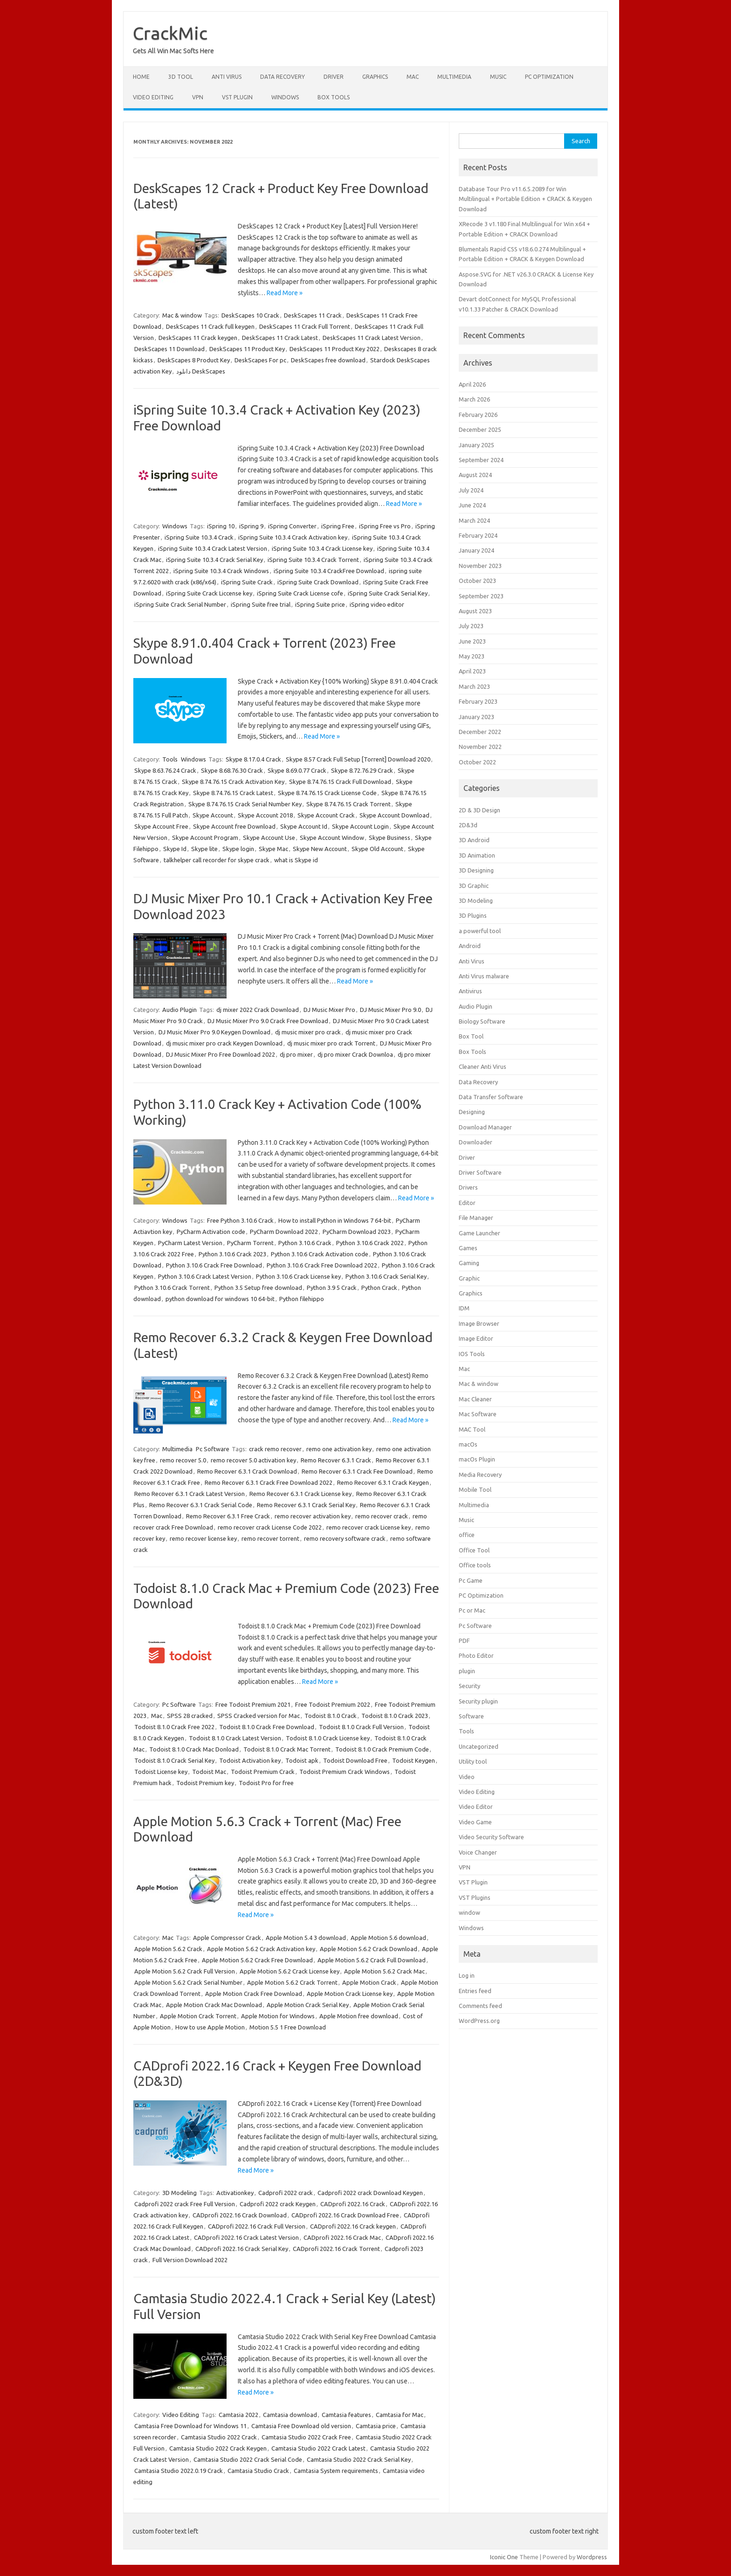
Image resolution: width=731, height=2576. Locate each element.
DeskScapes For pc (260, 360)
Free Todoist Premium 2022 (332, 1704)
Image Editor (476, 1338)
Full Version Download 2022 (190, 2260)
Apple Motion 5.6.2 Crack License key (289, 1971)
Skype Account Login (360, 826)
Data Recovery (282, 77)
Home (141, 77)
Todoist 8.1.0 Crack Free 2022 (174, 1727)
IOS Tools (472, 1353)
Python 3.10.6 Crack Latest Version (204, 1276)
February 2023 (478, 701)
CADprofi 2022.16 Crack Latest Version (246, 2237)
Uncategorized (478, 1746)
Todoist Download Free (355, 1760)
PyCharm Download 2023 (357, 1231)
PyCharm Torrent (250, 1243)
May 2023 (471, 656)
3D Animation (477, 855)
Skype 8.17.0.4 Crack (253, 759)
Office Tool (474, 1550)
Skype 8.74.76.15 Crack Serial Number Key (245, 804)
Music (498, 77)
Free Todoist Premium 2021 (252, 1704)
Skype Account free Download (234, 826)
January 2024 (476, 550)
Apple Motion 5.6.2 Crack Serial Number (188, 1982)
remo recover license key (203, 1538)
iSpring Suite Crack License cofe (300, 593)
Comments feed (480, 2005)
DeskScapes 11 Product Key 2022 (334, 349)
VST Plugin (237, 97)
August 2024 (475, 474)
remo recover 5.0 (183, 1460)
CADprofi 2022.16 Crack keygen (353, 2226)
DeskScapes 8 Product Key (194, 360)
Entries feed (475, 1990)
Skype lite (204, 848)
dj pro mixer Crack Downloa (355, 1054)
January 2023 (476, 716)
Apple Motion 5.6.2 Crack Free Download (257, 1960)
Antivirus (470, 991)
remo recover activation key (313, 1516)
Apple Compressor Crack (227, 1937)
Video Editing (153, 97)
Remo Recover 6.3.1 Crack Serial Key (306, 1505)
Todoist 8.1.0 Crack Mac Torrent (287, 1749)
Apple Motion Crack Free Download (253, 1993)
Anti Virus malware (484, 976)
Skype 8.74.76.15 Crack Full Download (340, 781)
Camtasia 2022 (238, 2414)
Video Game (475, 1822)
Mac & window (182, 315)
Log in (467, 1975)
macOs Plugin (477, 1459)
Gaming (469, 1263)
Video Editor (476, 1806)
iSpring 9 (251, 526)
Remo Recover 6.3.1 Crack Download (247, 1471)
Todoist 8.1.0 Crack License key (328, 1738)
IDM (464, 1308)
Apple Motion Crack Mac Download (214, 2004)
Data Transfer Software (491, 1097)
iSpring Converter (292, 526)
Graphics (375, 77)
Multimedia (454, 77)
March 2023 (474, 686)
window (469, 1912)
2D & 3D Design (479, 810)
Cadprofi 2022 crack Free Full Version (184, 2204)
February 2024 (478, 535)
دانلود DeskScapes (200, 371)
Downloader (475, 1142)
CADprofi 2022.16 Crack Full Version (256, 2226)
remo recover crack (381, 1516)
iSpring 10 (220, 526)
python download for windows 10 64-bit (220, 1298)
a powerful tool (480, 931)
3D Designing (476, 870)
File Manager (476, 1217)
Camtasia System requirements (336, 2470)
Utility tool (473, 1761)
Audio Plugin (179, 1009)
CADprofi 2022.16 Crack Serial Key (241, 2248)
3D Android (474, 840)
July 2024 (471, 490)
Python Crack (379, 1287)
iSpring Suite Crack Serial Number (180, 604)
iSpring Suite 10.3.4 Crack (199, 537)
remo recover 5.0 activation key (253, 1460)
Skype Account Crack (326, 815)
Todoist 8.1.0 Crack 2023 (394, 1715)
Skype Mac (273, 848)
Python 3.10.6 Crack (304, 1243)
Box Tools (333, 97)
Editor (467, 1202)
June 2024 (472, 505)
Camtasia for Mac (399, 2414)
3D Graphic (474, 885)
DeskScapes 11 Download (169, 349)
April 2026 (472, 384)
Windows (285, 97)
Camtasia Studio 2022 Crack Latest (318, 2448)
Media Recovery (480, 1474)
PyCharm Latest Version (190, 1243)
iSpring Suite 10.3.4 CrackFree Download (329, 571)
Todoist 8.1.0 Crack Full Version (361, 1727)
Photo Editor (476, 1655)
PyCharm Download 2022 (284, 1231)
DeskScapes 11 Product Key (247, 349)
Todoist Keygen (413, 1760)
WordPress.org (479, 2020)
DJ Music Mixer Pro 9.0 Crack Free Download (267, 1021)
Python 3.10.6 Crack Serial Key (386, 1276)
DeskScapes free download (328, 360)
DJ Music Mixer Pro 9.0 (390, 1009)
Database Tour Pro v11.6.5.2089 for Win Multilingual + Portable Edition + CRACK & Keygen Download (525, 199)
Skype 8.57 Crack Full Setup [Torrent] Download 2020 (358, 759)
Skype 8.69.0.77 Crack (297, 770)
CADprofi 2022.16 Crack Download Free (345, 2215)
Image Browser (479, 1323)
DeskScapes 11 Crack (313, 315)
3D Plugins (473, 915)
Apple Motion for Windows (278, 2016)
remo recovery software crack (345, 1538)
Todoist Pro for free (266, 1783)
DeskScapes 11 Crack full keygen (210, 326)
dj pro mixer (296, 1054)
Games (468, 1248)
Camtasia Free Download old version (301, 2426)
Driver (334, 77)
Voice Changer (478, 1852)
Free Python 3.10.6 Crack (240, 1220)
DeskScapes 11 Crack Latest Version (372, 337)
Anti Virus (226, 77)
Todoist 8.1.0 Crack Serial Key (174, 1760)
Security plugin (478, 1701)
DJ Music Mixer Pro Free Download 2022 (220, 1054)
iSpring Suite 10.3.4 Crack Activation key (292, 537)
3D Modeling (179, 2192)
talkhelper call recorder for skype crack (216, 860)
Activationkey (235, 2192)
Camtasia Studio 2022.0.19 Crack (178, 2470)
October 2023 (477, 580)
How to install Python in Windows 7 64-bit (334, 1220)
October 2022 (477, 762)
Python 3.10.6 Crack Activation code (319, 1254)
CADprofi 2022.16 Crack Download (240, 2215)
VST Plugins (474, 1897)
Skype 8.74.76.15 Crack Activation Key (233, 781)
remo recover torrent (270, 1538)
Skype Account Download (394, 815)
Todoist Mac (209, 1771)
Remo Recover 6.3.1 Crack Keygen (383, 1482)
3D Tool (180, 77)
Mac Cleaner (475, 1399)
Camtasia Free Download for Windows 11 (190, 2426)
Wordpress (592, 2557)
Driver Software (480, 1172)
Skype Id (174, 848)
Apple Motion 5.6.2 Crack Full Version (184, 1971)
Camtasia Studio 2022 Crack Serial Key (359, 2459)
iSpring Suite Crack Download (318, 582)
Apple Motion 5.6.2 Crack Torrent (292, 1982)
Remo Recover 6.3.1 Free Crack (228, 1516)
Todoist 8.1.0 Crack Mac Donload (194, 1749)
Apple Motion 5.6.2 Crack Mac (384, 1971)
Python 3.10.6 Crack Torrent (172, 1287)
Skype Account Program (205, 837)
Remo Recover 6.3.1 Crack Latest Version (189, 1493)
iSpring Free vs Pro (385, 526)
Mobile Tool (475, 1489)
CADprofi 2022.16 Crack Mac (342, 2237)
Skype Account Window (332, 837)
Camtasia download (290, 2414)
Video (467, 1776)
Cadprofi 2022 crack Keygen (278, 2204)
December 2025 (480, 429)
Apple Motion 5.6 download (388, 1937)
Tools (170, 759)
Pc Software (212, 1449)
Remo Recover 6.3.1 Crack (336, 1460)
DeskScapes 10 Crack (250, 315)
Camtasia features (346, 2414)
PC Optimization (549, 77)
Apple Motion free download (358, 2016)
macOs (468, 1444)
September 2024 (481, 460)
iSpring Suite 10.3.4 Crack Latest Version (212, 548)
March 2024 (474, 520)
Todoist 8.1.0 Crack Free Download (266, 1727)
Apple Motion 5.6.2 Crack (168, 1949)
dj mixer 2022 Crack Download (257, 1009)
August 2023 (475, 611)
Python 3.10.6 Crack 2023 (232, 1254)
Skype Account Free (161, 826)
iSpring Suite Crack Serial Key (388, 593)
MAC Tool (472, 1429)
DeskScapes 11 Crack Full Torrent (304, 326)
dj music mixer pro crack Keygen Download (224, 1043)
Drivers (468, 1187)
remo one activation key (339, 1449)
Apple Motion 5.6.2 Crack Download (368, 1949)
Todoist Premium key (205, 1783)
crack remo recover (275, 1449)
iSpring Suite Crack (247, 582)
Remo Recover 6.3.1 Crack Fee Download (357, 1471)
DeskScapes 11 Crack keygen (198, 337)
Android (470, 945)
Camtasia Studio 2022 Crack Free (306, 2437)
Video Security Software (491, 1837)
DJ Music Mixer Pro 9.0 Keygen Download (214, 1032)
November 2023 (480, 565)
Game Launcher (479, 1233)
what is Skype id (296, 860)
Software (471, 1716)
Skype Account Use (269, 837)
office (467, 1534)
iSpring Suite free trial (260, 604)
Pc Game (471, 1580)
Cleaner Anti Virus (482, 1066)
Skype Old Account (377, 848)
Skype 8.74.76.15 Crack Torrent (348, 804)
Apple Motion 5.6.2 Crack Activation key (261, 1949)
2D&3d (468, 825)
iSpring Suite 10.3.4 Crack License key (322, 548)
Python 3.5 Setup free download (258, 1287)
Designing (472, 1111)
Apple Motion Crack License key (350, 1993)
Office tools (475, 1565)
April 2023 (472, 671)
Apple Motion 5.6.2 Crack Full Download (371, 1960)
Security (469, 1686)
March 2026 (474, 399)
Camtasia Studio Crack (258, 2470)
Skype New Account (320, 848)
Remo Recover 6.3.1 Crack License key (300, 1493)
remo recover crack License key (368, 1527)
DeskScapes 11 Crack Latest (280, 337)
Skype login (238, 848)
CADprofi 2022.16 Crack (352, 2204)
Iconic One (504, 2557)
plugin (467, 1671)
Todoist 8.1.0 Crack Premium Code (382, 1749)
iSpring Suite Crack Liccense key (209, 593)
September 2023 (481, 596)
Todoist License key (160, 1771)
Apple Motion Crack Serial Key (308, 2004)
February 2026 (478, 414)
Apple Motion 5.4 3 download (306, 1937)
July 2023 (471, 626)
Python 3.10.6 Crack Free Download (214, 1265)
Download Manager (485, 1127)
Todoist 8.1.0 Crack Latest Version (235, 1738)
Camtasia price (376, 2426)
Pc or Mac (472, 1610)
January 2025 (476, 445)
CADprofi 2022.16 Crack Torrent (336, 2248)
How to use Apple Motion (210, 2027)
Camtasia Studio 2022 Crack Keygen (218, 2448)
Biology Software (482, 1021)
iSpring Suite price (320, 604)
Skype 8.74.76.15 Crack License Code (327, 792)
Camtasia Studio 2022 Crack (219, 2437)
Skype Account (213, 815)
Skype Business (389, 837)
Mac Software (478, 1414)
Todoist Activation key (250, 1760)
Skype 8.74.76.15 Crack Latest (233, 792)
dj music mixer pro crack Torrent (331, 1043)
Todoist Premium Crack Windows (344, 1771)
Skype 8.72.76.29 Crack (362, 770)
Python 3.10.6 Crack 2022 (370, 1243)
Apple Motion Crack (369, 1982)
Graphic (469, 1278)
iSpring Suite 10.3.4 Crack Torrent (313, 559)
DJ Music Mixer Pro (329, 1009)
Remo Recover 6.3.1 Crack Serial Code (200, 1505)
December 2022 (480, 731)
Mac (413, 77)
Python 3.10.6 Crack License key (298, 1276)
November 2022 (480, 746)
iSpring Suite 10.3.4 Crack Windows (221, 571)
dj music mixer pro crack (308, 1032)
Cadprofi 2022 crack (285, 2192)
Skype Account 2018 (265, 815)
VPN (197, 97)
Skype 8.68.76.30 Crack (232, 770)
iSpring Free (337, 526)
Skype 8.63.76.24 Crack (165, 770)
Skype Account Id (303, 826)
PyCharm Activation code (211, 1231)
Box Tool (471, 1036)
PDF (464, 1640)
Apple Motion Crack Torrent (198, 2016)
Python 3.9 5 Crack (332, 1287)
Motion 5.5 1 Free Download (287, 2027)
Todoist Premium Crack (263, 1771)
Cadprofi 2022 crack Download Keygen (370, 2192)
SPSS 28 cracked (190, 1715)
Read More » (285, 293)
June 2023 (472, 641)
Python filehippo (301, 1298)
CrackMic (170, 33)
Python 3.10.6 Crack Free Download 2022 (322, 1265)
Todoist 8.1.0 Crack (330, 1715)
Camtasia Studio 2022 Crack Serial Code (247, 2459)
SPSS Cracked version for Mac (258, 1715)
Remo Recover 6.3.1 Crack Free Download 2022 (268, 1482)
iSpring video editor (377, 604)
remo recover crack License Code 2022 (270, 1527)
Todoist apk (301, 1760)
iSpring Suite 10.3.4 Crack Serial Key (214, 559)
